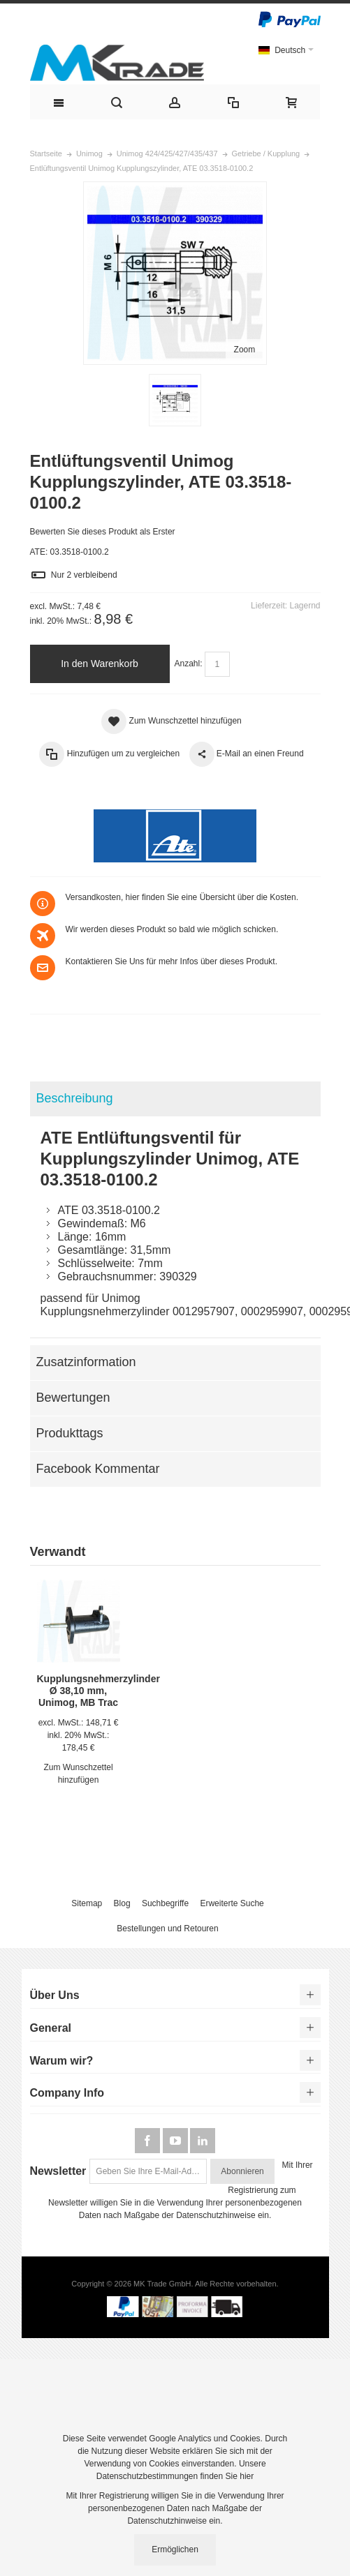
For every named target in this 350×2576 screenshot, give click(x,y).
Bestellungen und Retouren (167, 1928)
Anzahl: (189, 663)
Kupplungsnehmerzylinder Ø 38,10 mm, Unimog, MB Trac (98, 1690)
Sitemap (86, 1903)
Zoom (245, 349)
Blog (122, 1903)
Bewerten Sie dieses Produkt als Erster (102, 532)
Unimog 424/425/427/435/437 (167, 153)
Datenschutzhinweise (215, 2215)
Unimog (89, 153)
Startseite (46, 153)
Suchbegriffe (165, 1903)
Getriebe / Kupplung (266, 153)
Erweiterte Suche (231, 1903)
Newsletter (58, 2171)
